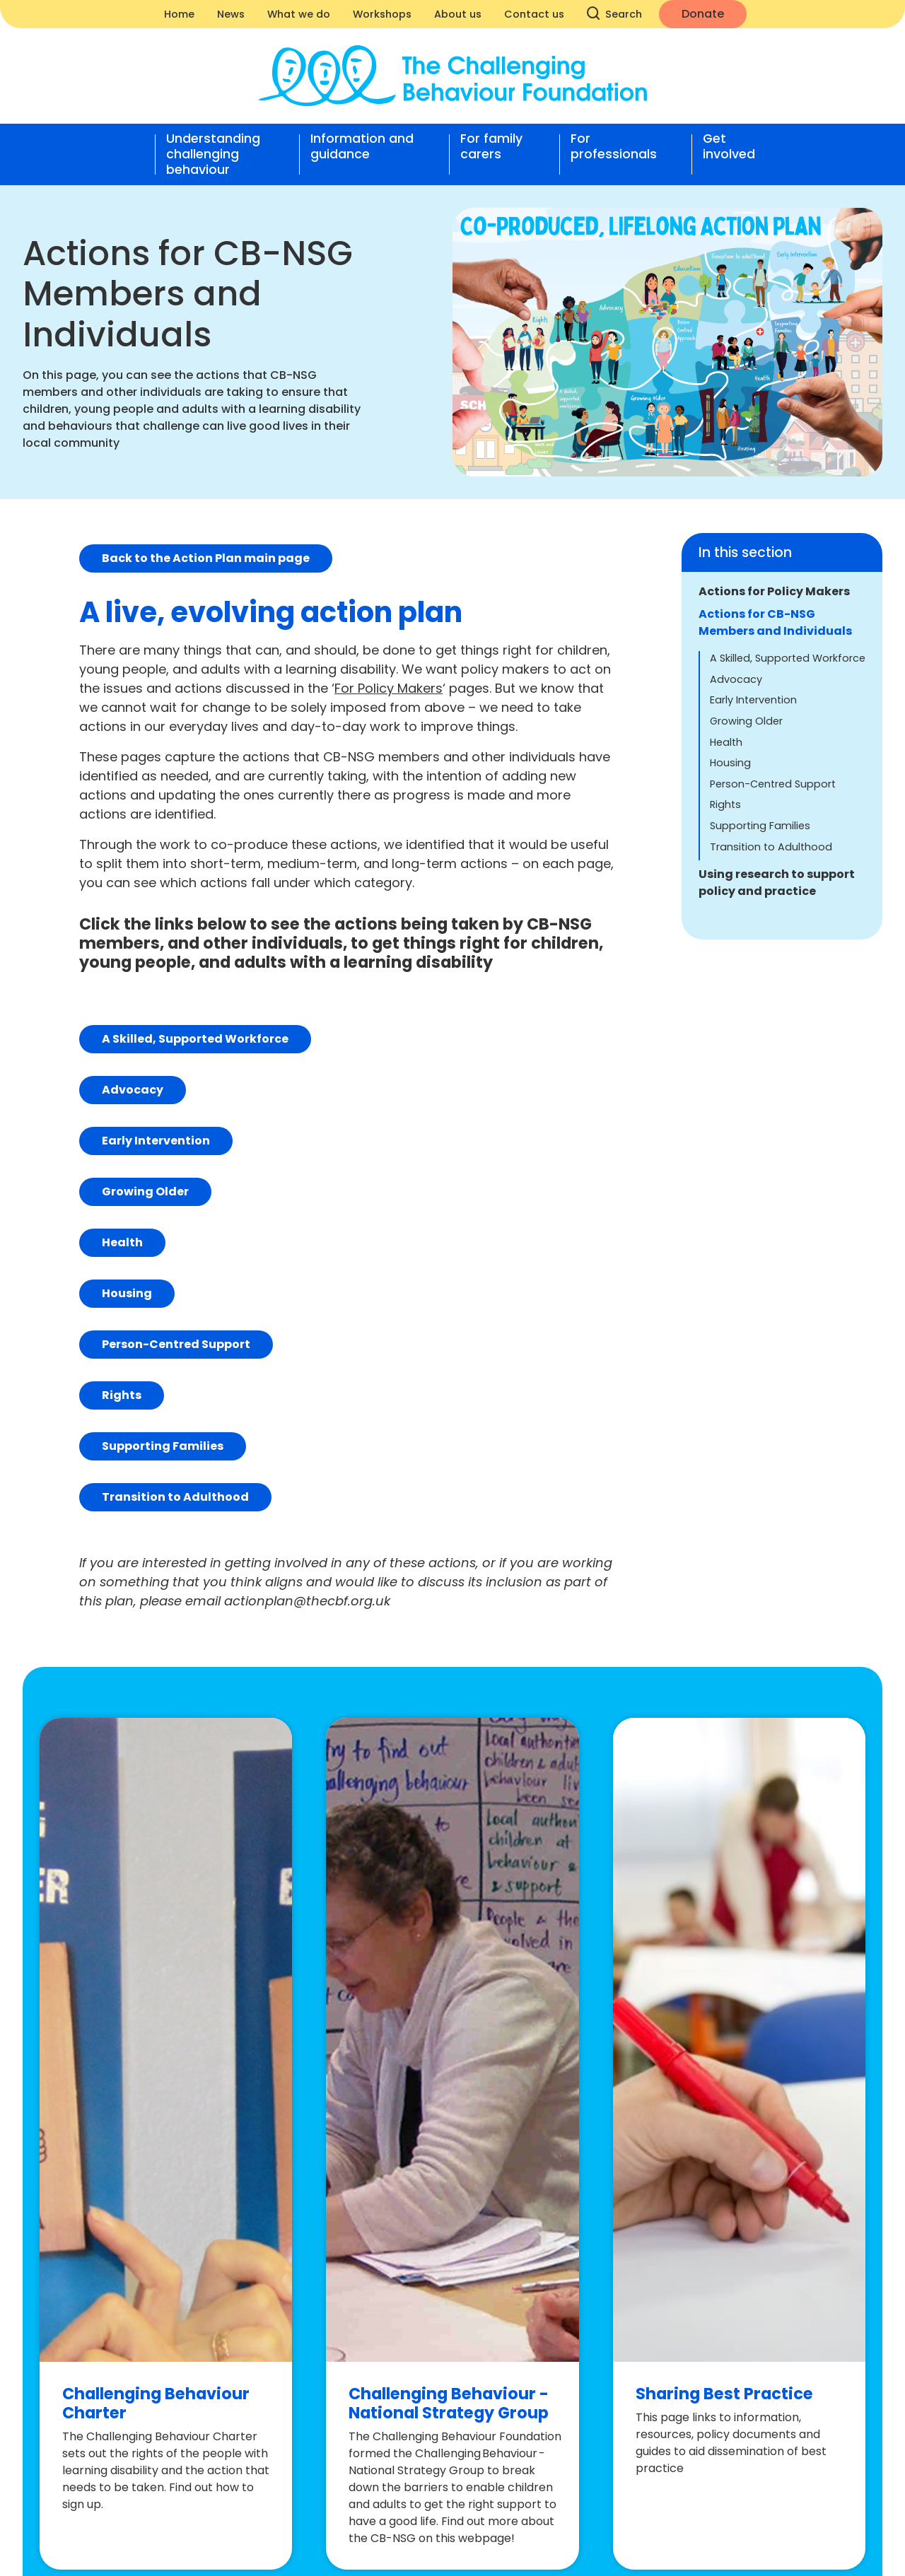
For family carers (491, 147)
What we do (298, 14)
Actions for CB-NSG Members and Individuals (775, 622)
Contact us (534, 14)
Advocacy (736, 679)
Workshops (382, 14)
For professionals (614, 147)
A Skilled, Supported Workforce (787, 658)
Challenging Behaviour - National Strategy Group (449, 2403)
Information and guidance (362, 147)
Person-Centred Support (773, 784)
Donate (703, 14)
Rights (725, 804)
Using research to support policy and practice (777, 882)
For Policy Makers (388, 688)
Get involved (729, 147)
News (231, 14)
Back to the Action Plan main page (206, 558)
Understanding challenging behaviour (213, 154)
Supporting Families (760, 826)
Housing (730, 763)
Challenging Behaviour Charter (156, 2403)
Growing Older (746, 721)
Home (179, 14)
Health (726, 742)
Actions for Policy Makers (774, 591)
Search (615, 13)
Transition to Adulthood (771, 847)
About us (457, 14)
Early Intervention (753, 700)
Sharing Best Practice (724, 2393)
